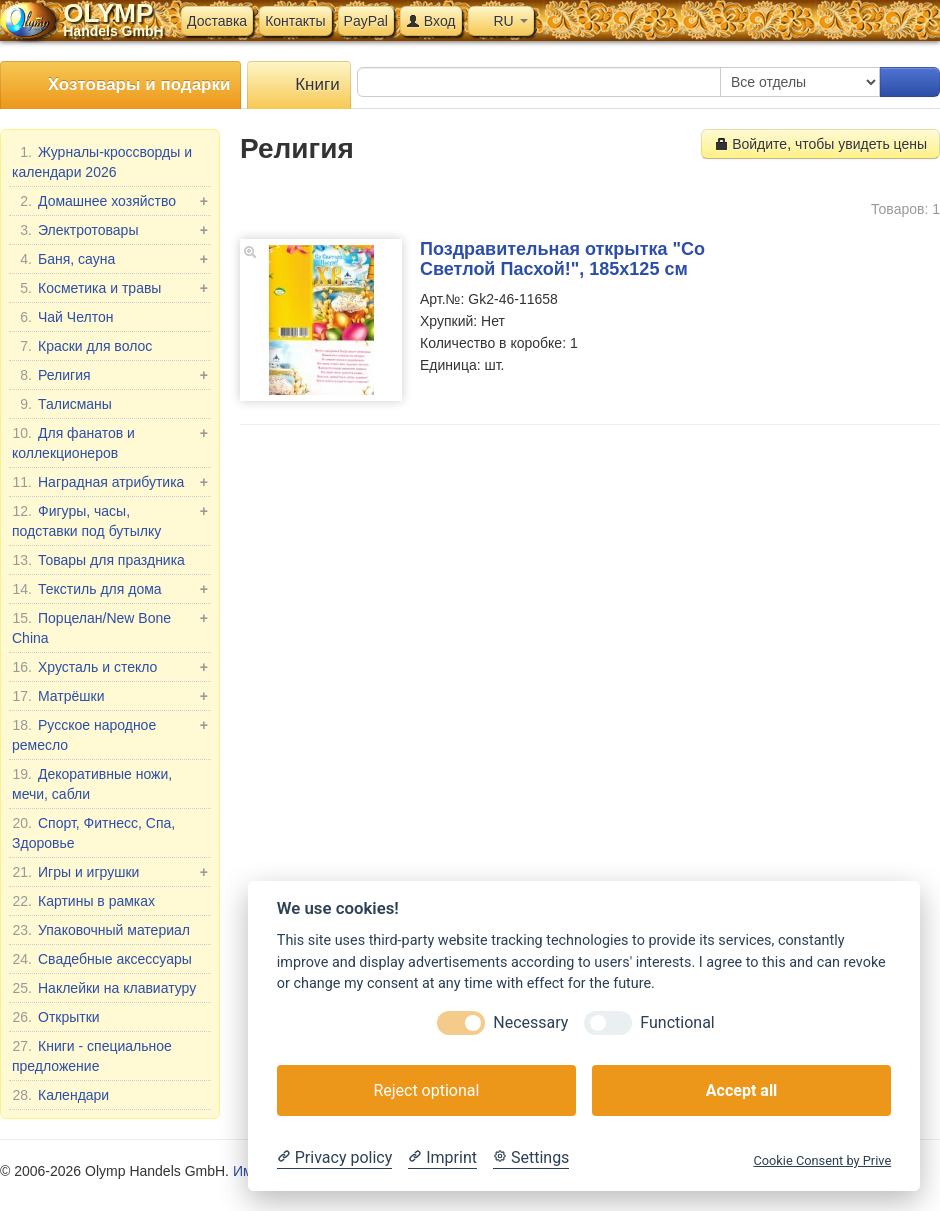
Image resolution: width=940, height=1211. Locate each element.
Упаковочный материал (101, 930)
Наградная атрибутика (110, 482)
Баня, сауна (110, 259)
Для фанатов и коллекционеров (110, 442)
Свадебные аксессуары (102, 959)
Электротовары (110, 230)
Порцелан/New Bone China (110, 627)
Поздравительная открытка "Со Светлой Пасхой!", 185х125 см (562, 259)
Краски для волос (82, 346)
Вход (431, 21)
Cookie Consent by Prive (822, 1160)
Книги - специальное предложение (92, 1055)
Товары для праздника (98, 560)
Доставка (217, 21)
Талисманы (62, 404)
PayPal (366, 21)
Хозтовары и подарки (120, 85)
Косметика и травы (110, 288)
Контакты (295, 21)
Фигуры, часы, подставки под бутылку (110, 520)
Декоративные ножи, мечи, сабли (92, 783)
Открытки (56, 1017)
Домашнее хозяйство (110, 201)
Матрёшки (110, 696)
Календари (60, 1095)
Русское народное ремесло (110, 734)
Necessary (530, 1022)
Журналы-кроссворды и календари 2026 (102, 161)
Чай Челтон (62, 317)
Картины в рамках (83, 901)
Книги (298, 85)
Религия (110, 375)
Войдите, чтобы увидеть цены (820, 144)
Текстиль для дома (110, 589)
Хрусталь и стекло (110, 667)
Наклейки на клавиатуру (104, 988)
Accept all (741, 1090)
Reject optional (426, 1090)
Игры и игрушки (110, 872)
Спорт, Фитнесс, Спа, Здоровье (93, 832)
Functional (677, 1022)
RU (501, 21)
